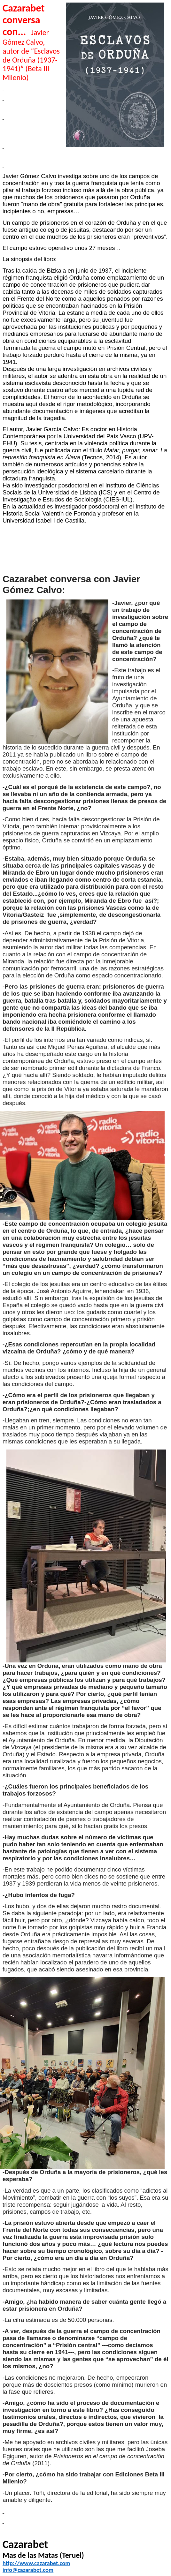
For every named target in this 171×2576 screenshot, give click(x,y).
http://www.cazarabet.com (36, 2563)
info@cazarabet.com (28, 2569)
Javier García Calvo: (54, 429)
